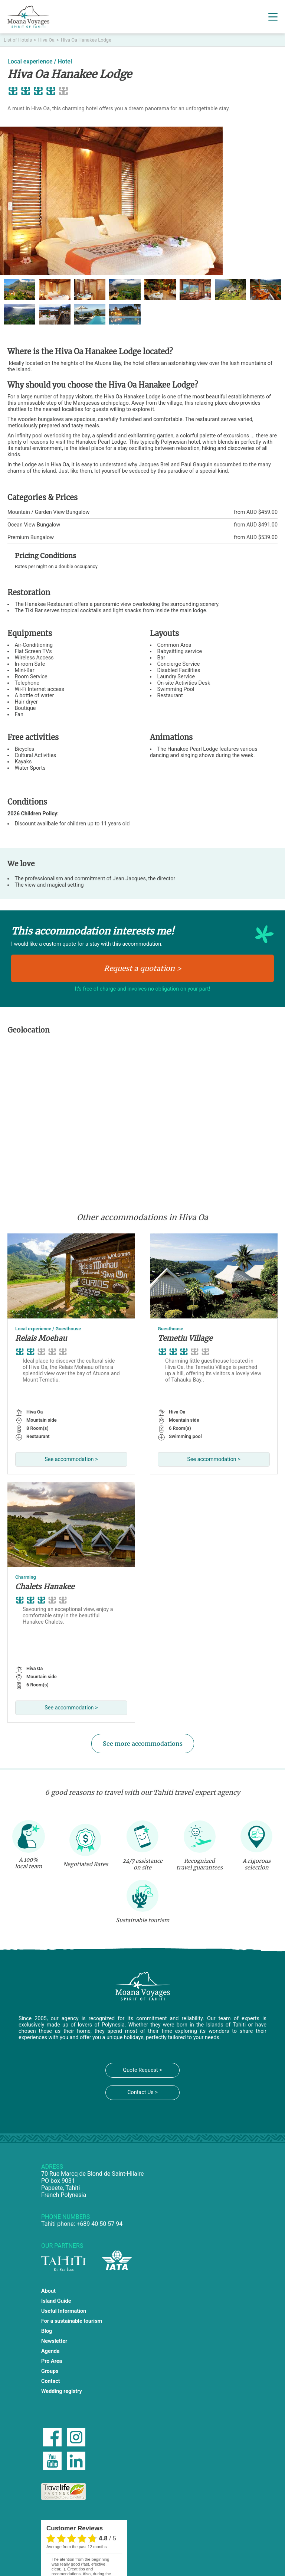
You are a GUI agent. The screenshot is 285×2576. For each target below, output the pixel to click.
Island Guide (56, 2301)
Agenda (50, 2351)
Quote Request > (142, 2070)
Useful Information (63, 2311)
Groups (50, 2371)
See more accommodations (143, 1743)
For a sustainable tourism (71, 2321)
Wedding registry (61, 2391)
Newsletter (54, 2341)
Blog (46, 2331)
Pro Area (51, 2361)
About (48, 2291)
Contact (50, 2381)
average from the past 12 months (76, 2546)
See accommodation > (71, 1459)
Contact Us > (142, 2092)
